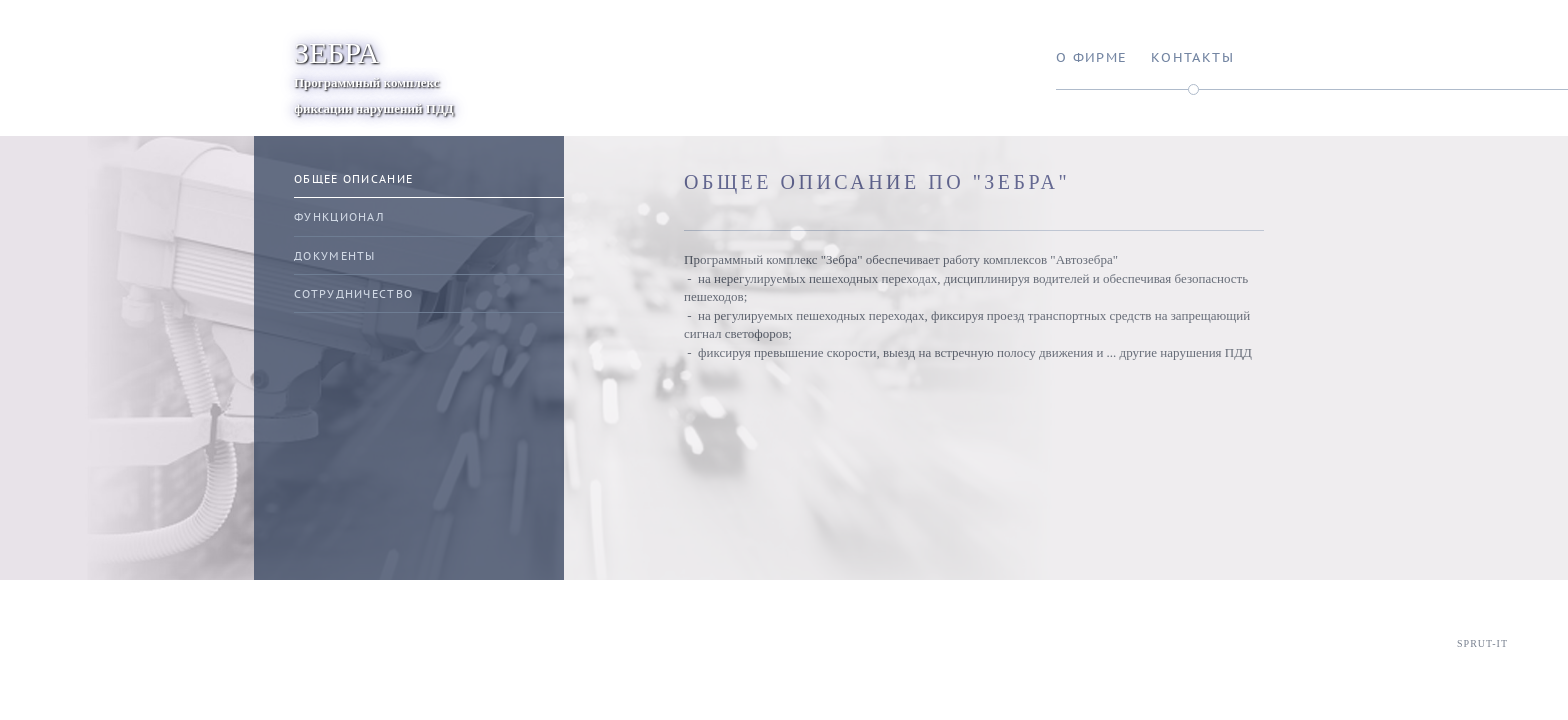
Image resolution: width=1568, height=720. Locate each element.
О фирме (1092, 57)
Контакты (1192, 57)
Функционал (339, 217)
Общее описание (353, 179)
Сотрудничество (353, 294)
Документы (335, 256)
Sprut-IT (1482, 643)
